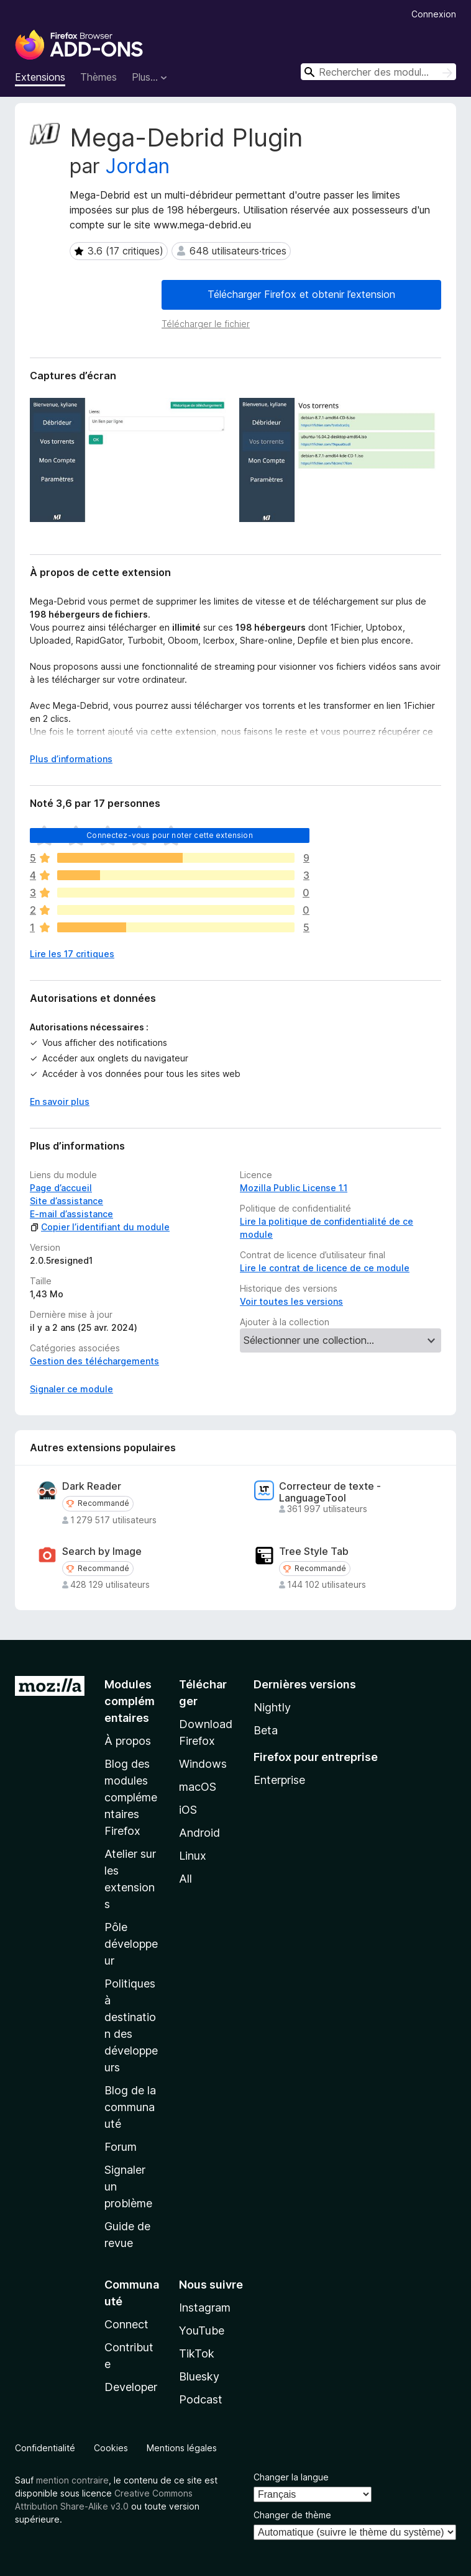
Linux (192, 1855)
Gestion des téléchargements (94, 1361)
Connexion (433, 14)
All (185, 1878)
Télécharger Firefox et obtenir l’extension (301, 294)
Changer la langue (291, 2477)
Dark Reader (91, 1486)
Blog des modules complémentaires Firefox (130, 1797)
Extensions (40, 77)
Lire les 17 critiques (72, 953)
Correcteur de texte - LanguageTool (330, 1492)
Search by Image (102, 1551)
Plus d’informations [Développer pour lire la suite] (71, 759)
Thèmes (98, 77)
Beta (266, 1730)
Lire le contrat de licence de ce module (324, 1268)
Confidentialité (45, 2448)
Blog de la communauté (130, 2107)
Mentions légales (182, 2448)
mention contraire (72, 2480)
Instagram (205, 2307)
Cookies (111, 2448)
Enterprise (279, 1779)
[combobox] (378, 71)
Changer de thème (292, 2515)
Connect (126, 2324)
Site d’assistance (66, 1201)
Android (199, 1832)
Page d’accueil (61, 1187)
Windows (203, 1763)
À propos (127, 1740)
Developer (130, 2387)
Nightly (272, 1707)
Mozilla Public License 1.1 (293, 1187)
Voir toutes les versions (291, 1301)
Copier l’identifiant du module (100, 1227)
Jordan (138, 166)
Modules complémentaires (129, 1701)
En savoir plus (59, 1101)
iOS (188, 1809)
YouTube (201, 2330)
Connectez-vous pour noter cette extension (169, 835)
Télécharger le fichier (206, 323)
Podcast (200, 2399)
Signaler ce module (71, 1389)
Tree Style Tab (314, 1551)
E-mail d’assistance (71, 1214)
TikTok (196, 2353)
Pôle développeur (131, 1944)
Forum (120, 2146)
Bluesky (199, 2376)
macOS (197, 1786)
